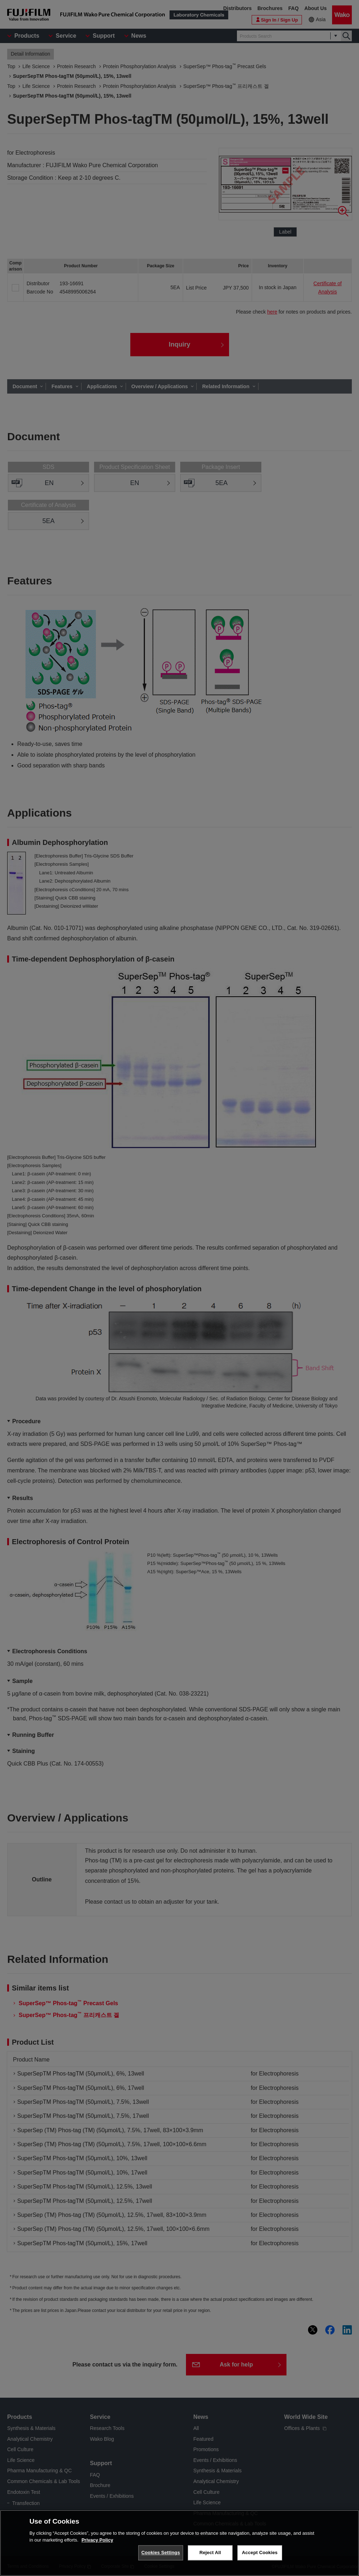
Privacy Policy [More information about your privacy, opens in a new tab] (97, 2540)
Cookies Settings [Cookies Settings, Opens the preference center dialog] (160, 2552)
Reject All (210, 2552)
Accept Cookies (260, 2552)
